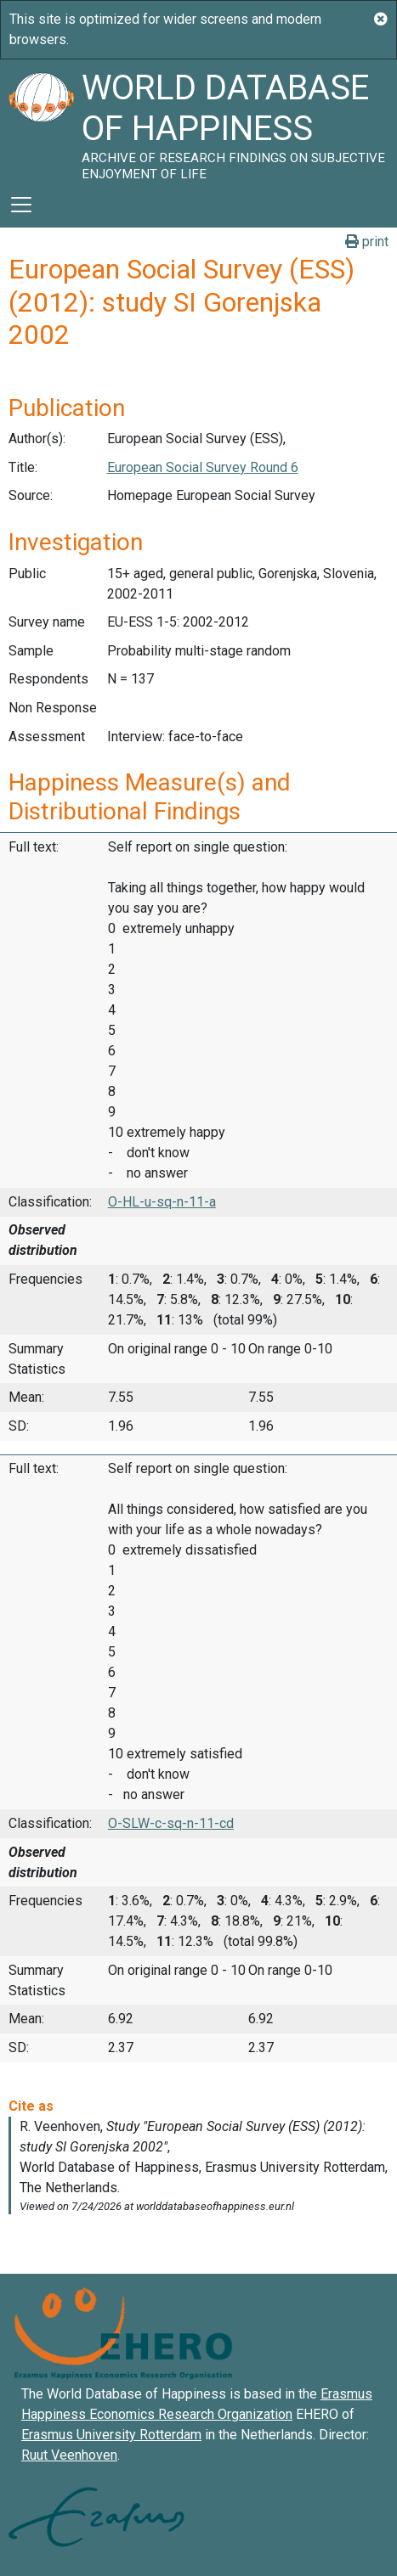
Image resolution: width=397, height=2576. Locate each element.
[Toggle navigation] (21, 204)
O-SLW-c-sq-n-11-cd (171, 1823)
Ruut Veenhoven (69, 2455)
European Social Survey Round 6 (202, 467)
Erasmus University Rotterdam (111, 2435)
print (366, 241)
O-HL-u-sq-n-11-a (162, 1202)
